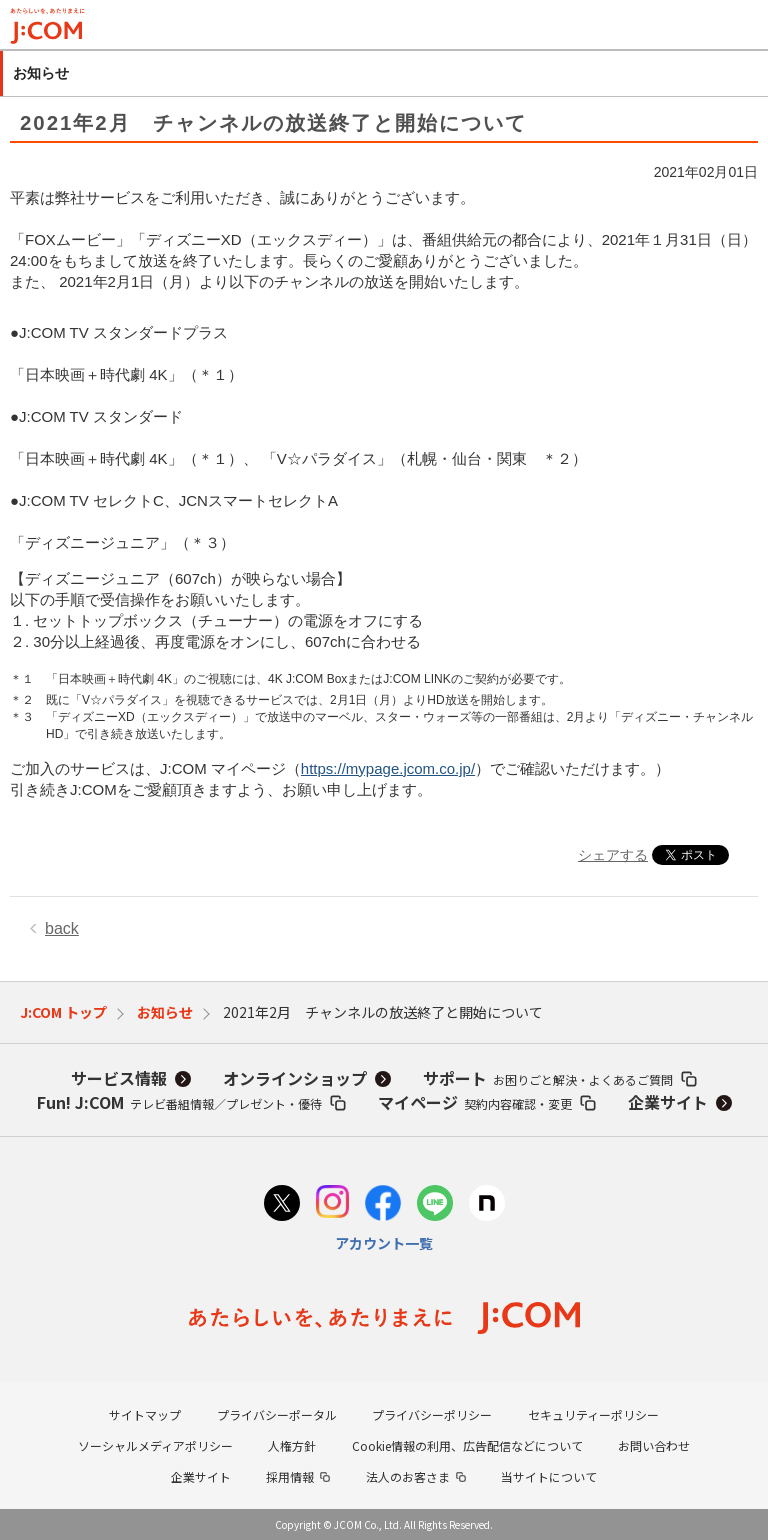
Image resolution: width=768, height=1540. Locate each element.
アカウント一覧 (384, 1243)
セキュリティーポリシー (593, 1414)
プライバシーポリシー (432, 1414)
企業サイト (668, 1102)
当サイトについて (549, 1476)
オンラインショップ (295, 1078)
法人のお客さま (408, 1476)
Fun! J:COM (179, 1102)
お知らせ (165, 1012)
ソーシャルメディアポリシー (155, 1445)
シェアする (613, 855)
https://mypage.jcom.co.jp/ (388, 768)
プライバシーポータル (277, 1414)
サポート (548, 1078)
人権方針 (292, 1445)
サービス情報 (119, 1078)
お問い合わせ (654, 1445)
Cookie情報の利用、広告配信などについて (467, 1445)
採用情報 (290, 1476)
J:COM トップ (63, 1012)
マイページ (475, 1102)
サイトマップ (145, 1414)
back (62, 928)
